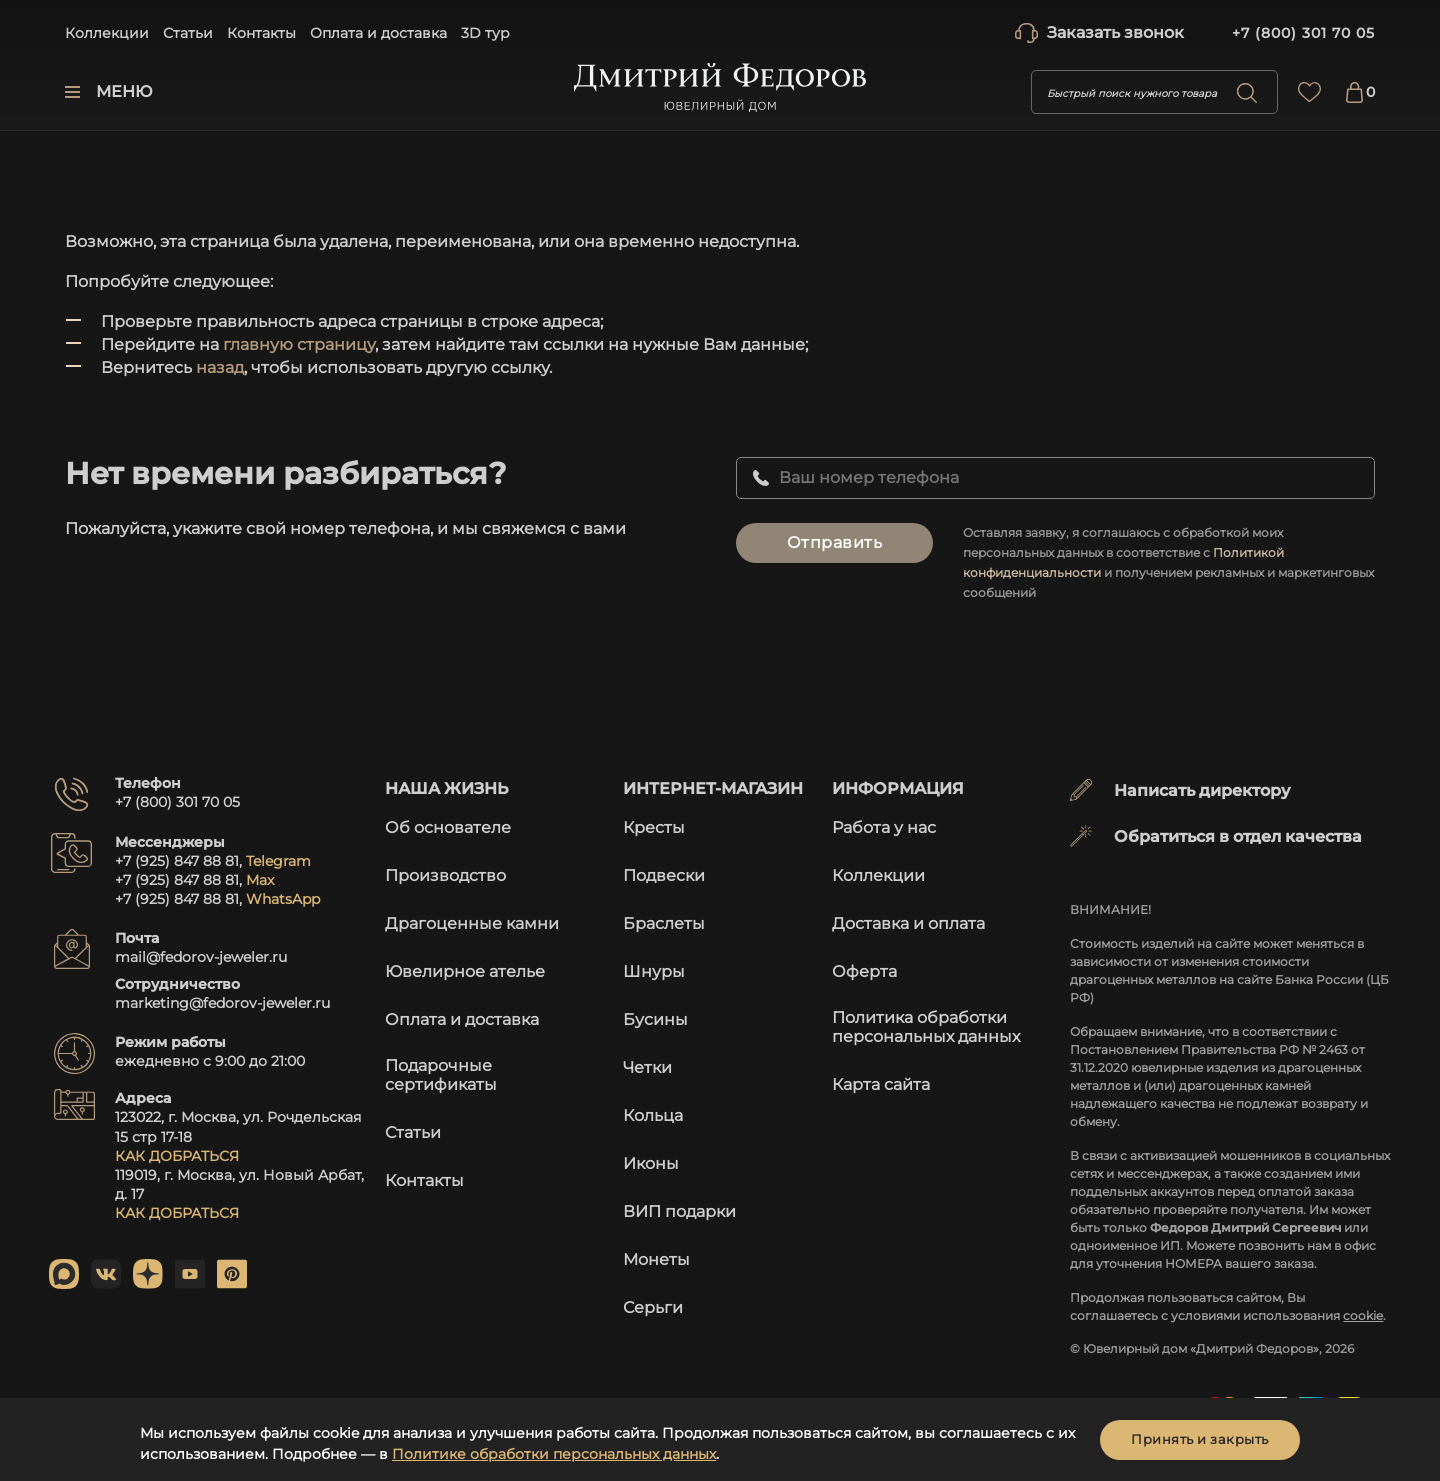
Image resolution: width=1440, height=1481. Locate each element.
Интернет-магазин (713, 788)
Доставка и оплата (908, 923)
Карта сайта (881, 1084)
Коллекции (107, 33)
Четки (647, 1067)
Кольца (653, 1115)
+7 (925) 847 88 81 (177, 861)
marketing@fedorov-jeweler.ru (222, 1003)
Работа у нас (884, 827)
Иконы (651, 1163)
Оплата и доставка (378, 33)
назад (220, 367)
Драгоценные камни (472, 923)
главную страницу (299, 344)
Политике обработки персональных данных (554, 1454)
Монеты (656, 1259)
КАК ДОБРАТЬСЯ (177, 1156)
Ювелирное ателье (465, 971)
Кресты (654, 827)
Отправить (835, 542)
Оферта (864, 971)
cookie (1363, 1315)
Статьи (188, 33)
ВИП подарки (679, 1211)
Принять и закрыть (1200, 1439)
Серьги (653, 1307)
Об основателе (448, 827)
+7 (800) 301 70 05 (1303, 33)
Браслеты (664, 923)
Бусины (655, 1019)
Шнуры (654, 971)
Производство (445, 875)
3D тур (485, 33)
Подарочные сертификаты (441, 1075)
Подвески (664, 875)
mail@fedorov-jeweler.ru (201, 957)
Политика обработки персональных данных (926, 1027)
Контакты (261, 33)
